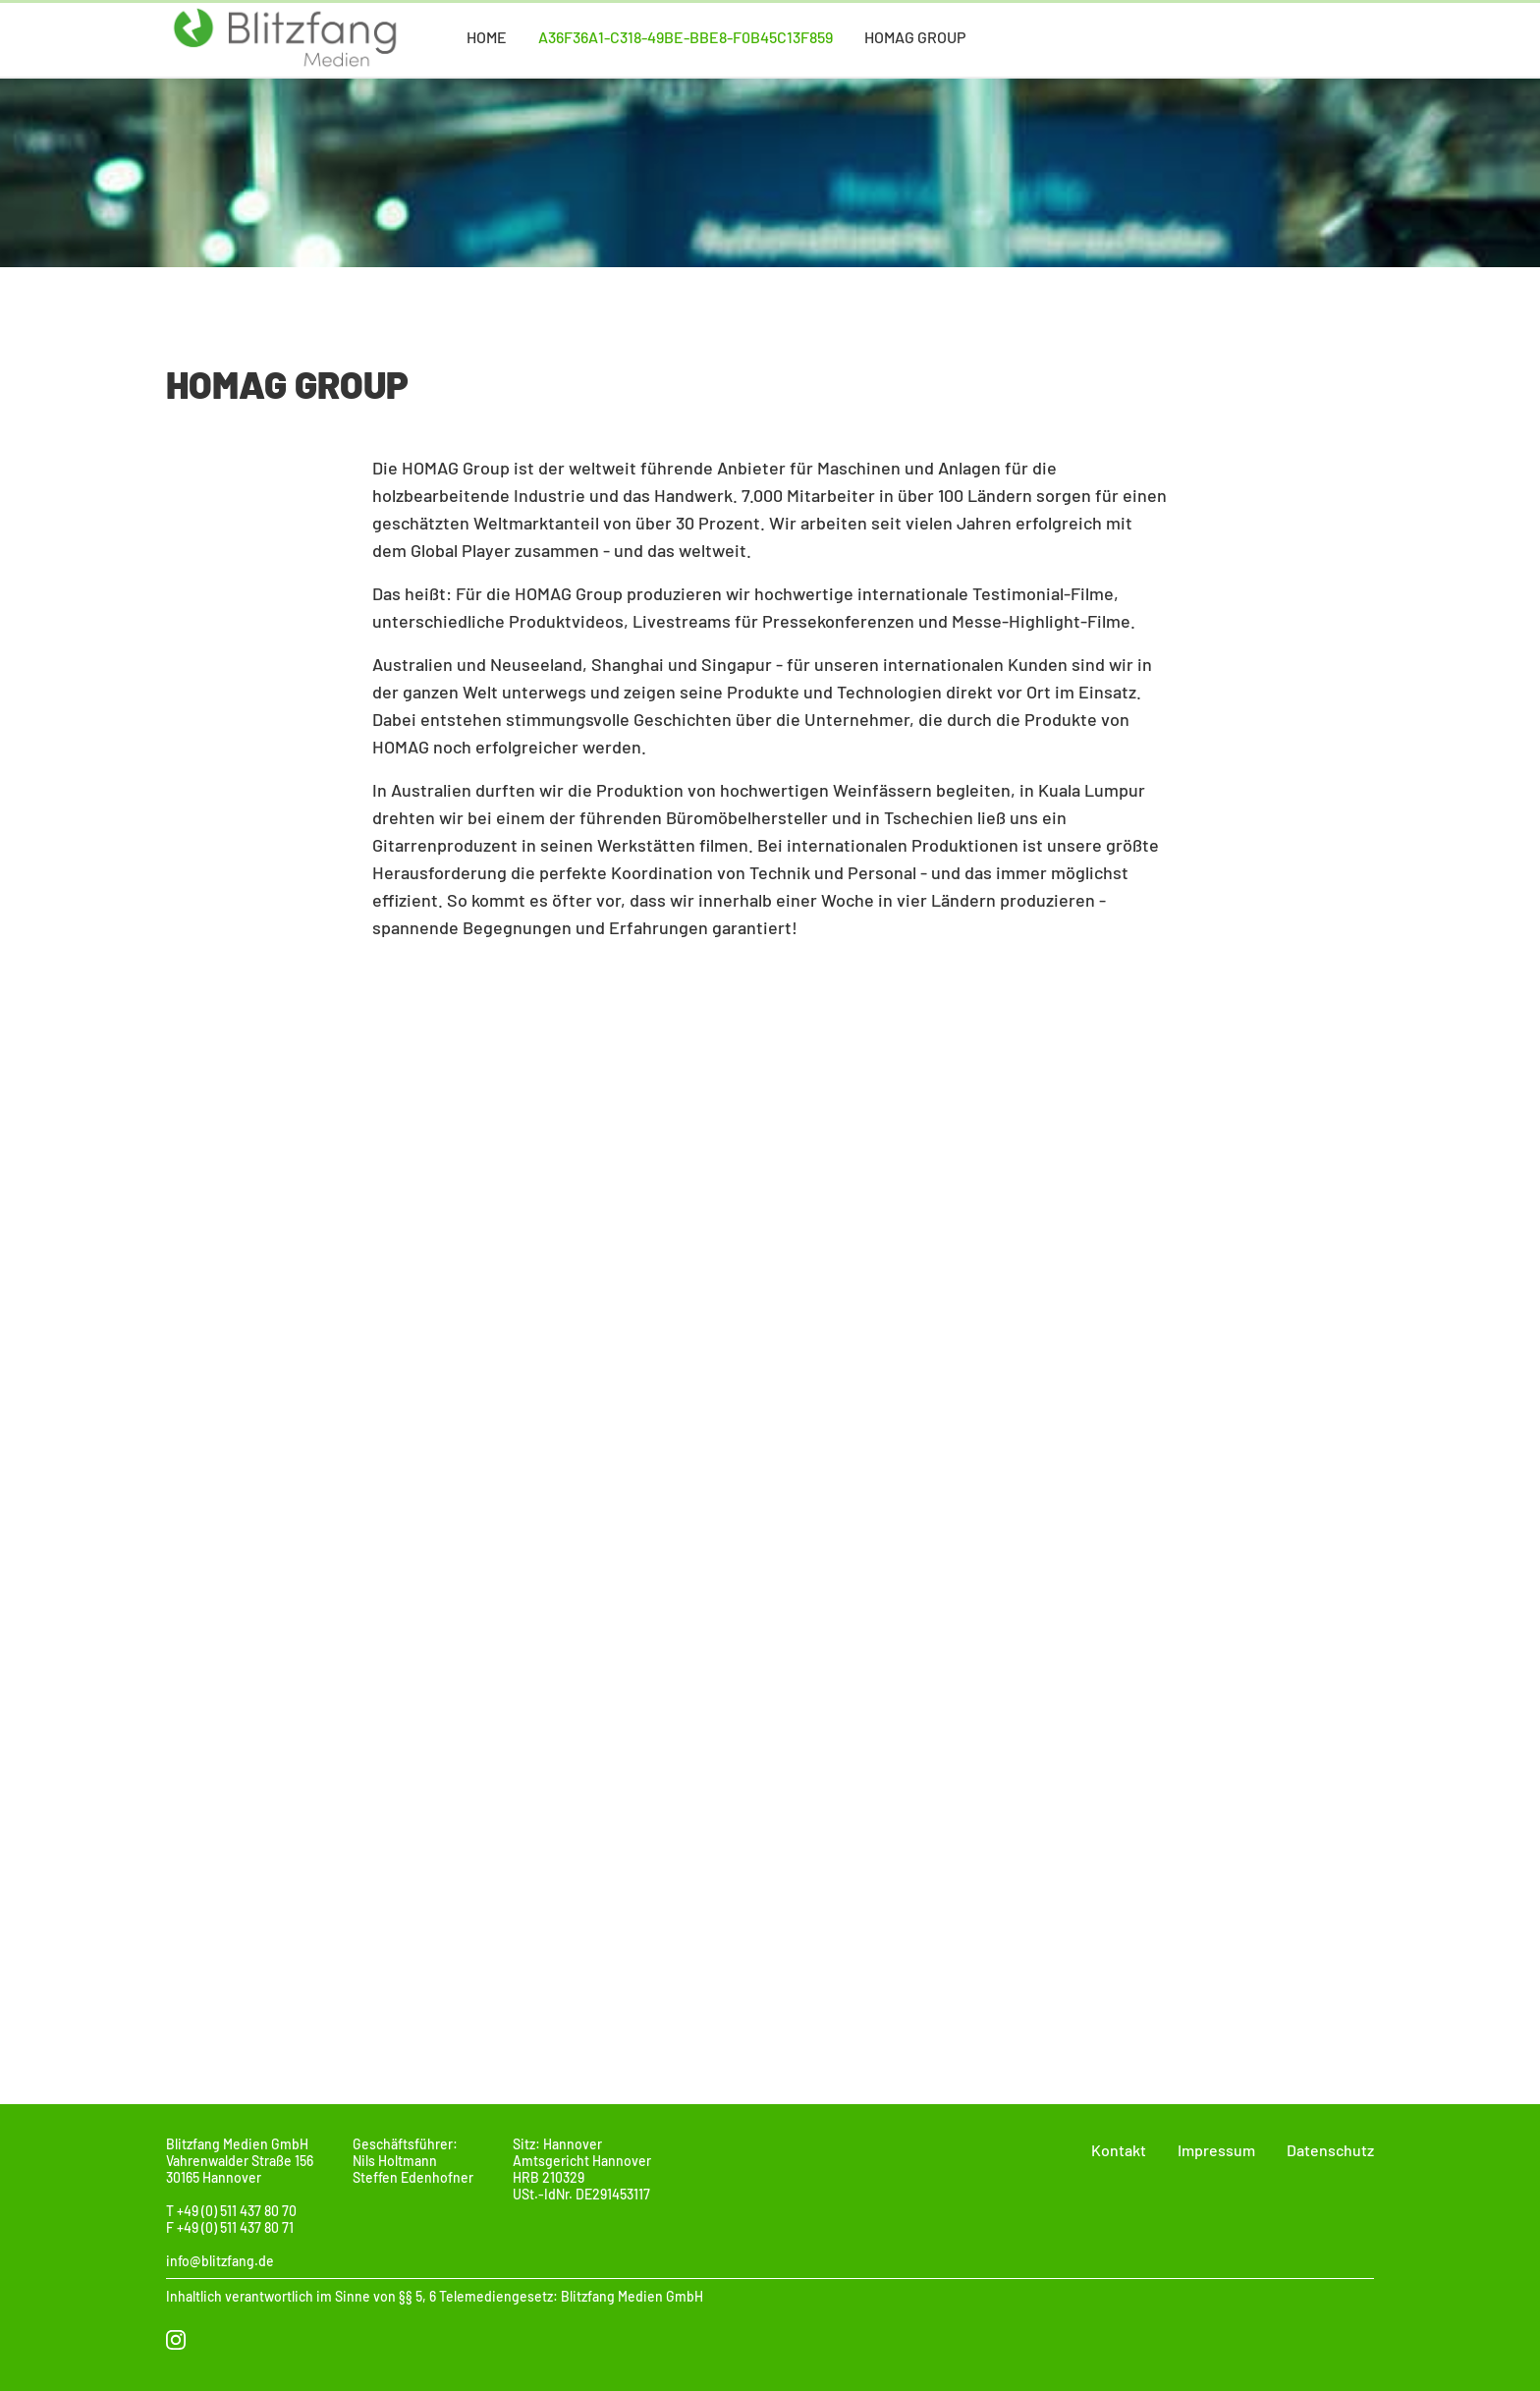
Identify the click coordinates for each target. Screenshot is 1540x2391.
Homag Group (914, 37)
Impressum (1216, 2150)
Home (487, 37)
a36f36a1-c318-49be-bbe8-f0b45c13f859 (685, 37)
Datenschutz (1330, 2150)
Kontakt (1118, 2150)
